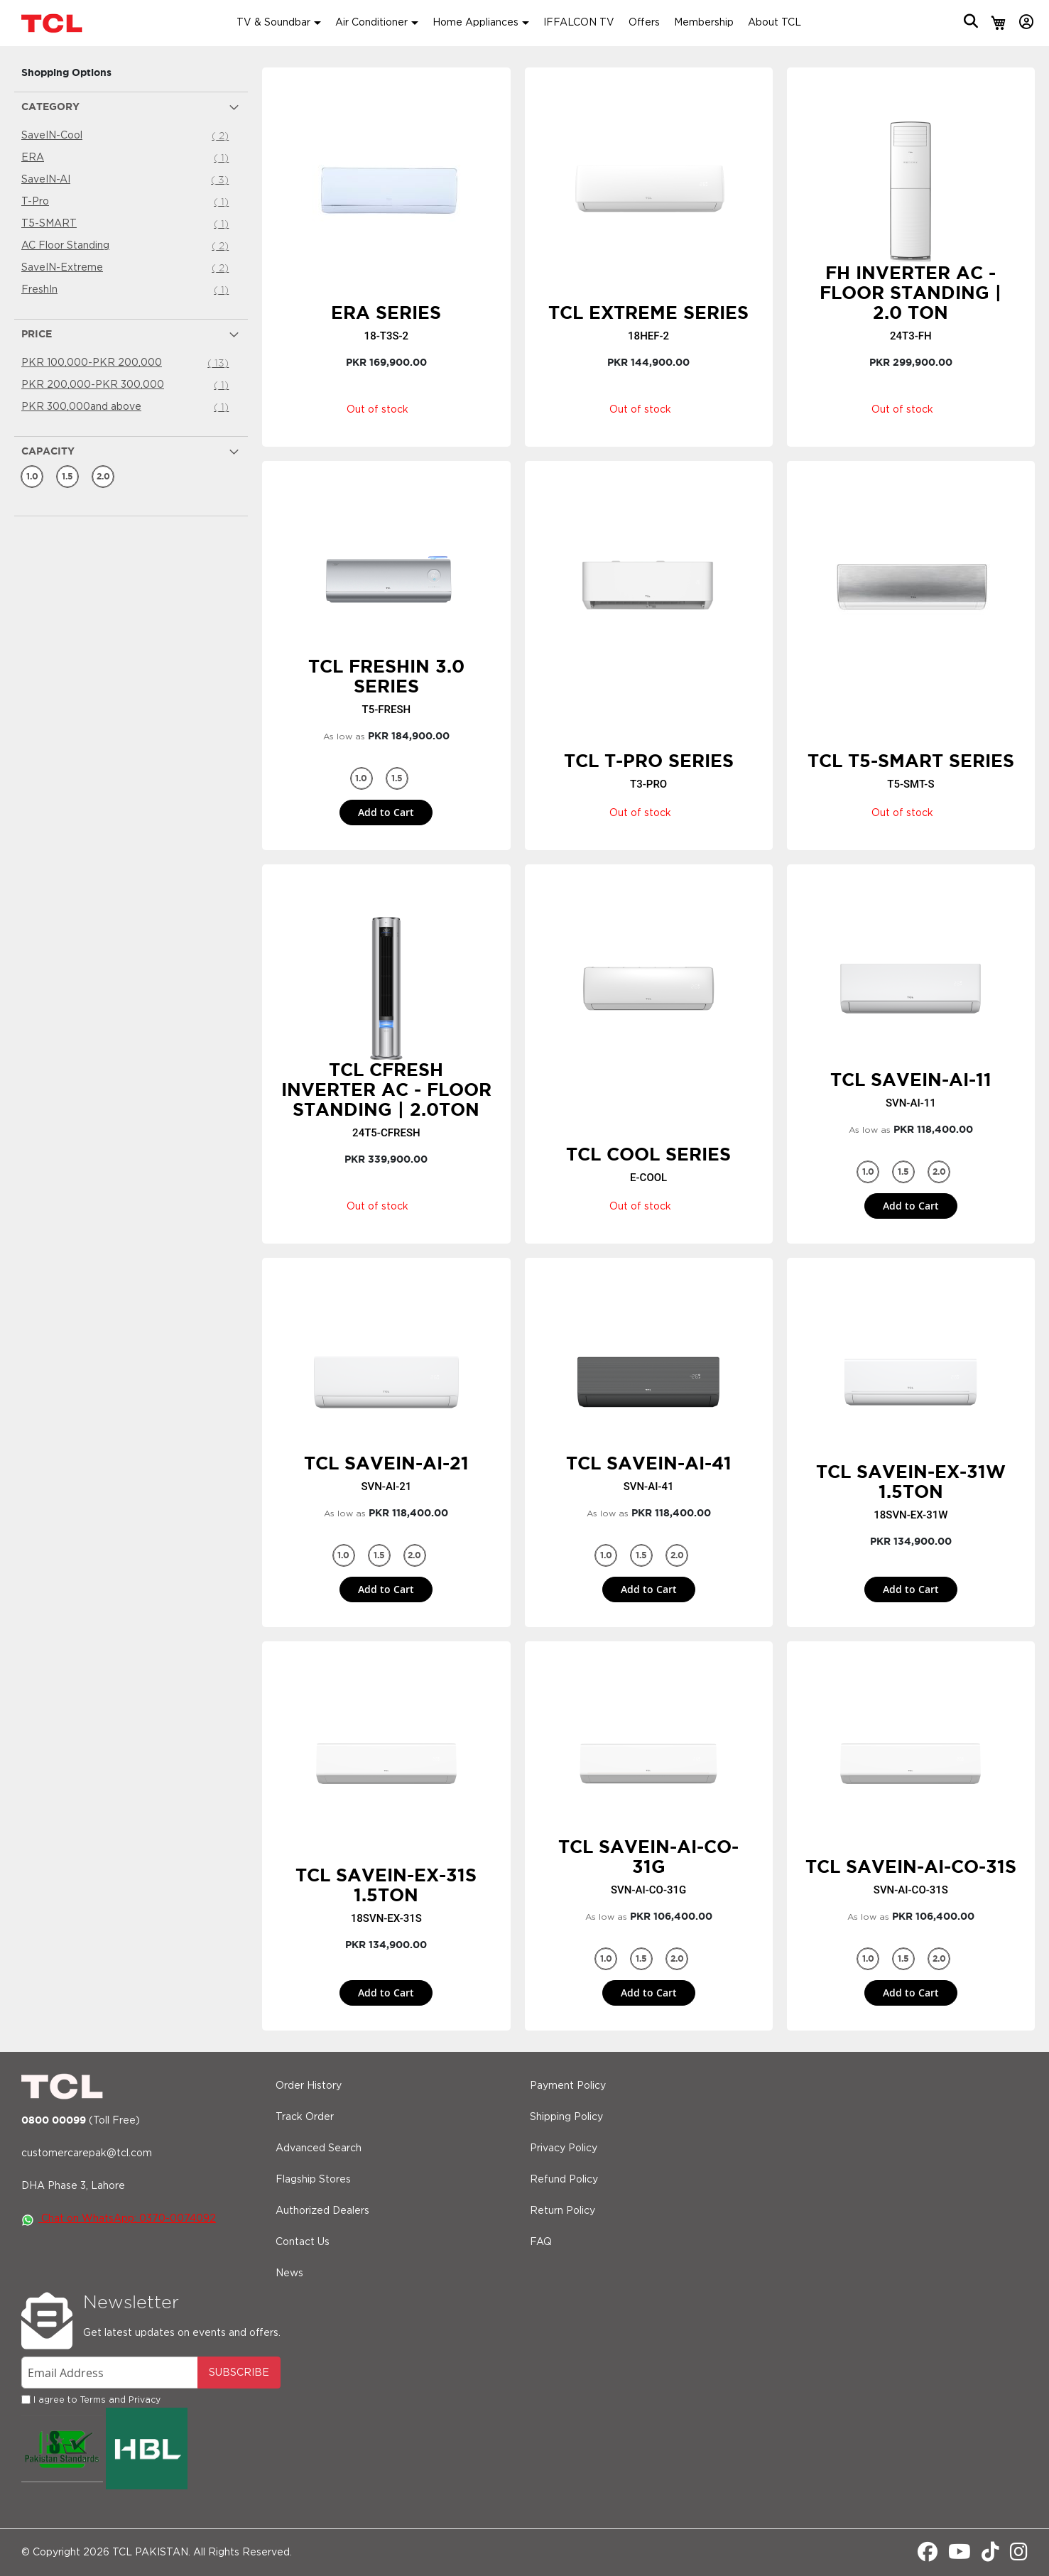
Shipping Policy (566, 2117)
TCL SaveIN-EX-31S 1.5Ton (386, 1885)
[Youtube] (959, 2555)
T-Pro (127, 202)
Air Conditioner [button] (371, 23)
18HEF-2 (648, 336)
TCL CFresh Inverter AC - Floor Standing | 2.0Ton (386, 1089)
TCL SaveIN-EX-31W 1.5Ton (911, 1481)
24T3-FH (911, 336)
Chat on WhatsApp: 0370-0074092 (118, 2219)
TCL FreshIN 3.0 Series (386, 676)
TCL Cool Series (648, 1154)
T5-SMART (127, 224)
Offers (644, 23)
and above (127, 407)
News (289, 2273)
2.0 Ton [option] (940, 1175)
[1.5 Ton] (67, 476)
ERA (127, 158)
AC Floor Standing (127, 246)
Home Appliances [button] (475, 23)
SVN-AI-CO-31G (648, 1890)
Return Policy (562, 2211)
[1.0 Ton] (32, 476)
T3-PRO (648, 784)
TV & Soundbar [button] (273, 23)
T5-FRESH (386, 709)
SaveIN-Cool (127, 136)
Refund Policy (564, 2180)
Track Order (305, 2117)
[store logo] (53, 23)
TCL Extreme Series (648, 312)
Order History (309, 2086)
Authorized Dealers (322, 2211)
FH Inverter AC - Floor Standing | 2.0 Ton (910, 292)
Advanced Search (319, 2148)
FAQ (541, 2242)
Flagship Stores (313, 2180)
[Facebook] (927, 2555)
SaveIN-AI (127, 180)
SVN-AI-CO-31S (911, 1890)
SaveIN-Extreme (127, 268)
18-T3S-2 (386, 336)
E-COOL (648, 1177)
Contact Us (303, 2242)
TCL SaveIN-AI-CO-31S (910, 1866)
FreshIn (127, 290)
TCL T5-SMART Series (911, 761)
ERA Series (386, 312)
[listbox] (386, 778)
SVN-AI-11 (911, 1103)
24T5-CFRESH (386, 1132)
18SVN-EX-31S (386, 1918)
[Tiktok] (990, 2555)
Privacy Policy (563, 2148)
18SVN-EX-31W (910, 1515)
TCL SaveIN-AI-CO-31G (648, 1856)
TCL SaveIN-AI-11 (910, 1079)
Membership (704, 23)
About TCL (774, 23)
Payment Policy (568, 2086)
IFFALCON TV (578, 23)
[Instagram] (1019, 2555)
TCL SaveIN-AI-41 (649, 1463)
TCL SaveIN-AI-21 (386, 1463)
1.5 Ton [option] (398, 781)
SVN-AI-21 (386, 1486)
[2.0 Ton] (103, 476)
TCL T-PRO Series (649, 761)
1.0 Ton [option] (362, 781)
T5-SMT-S (910, 784)
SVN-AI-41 (649, 1486)
